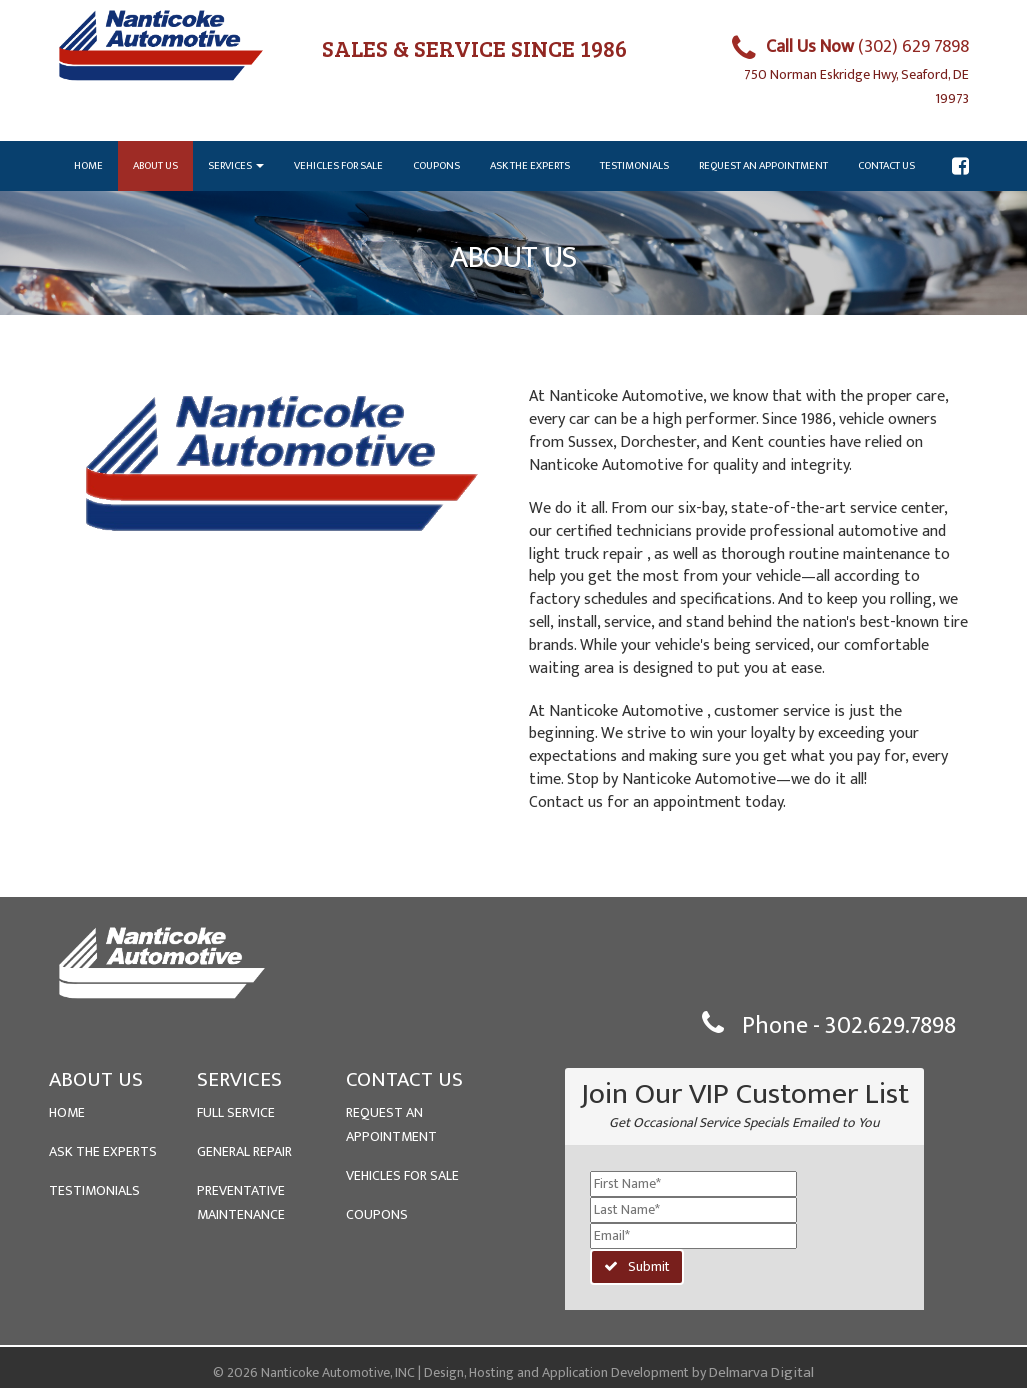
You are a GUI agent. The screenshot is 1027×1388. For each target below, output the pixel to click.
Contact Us (886, 166)
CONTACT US (404, 1079)
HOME (67, 1112)
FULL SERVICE (236, 1112)
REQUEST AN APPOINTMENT (391, 1124)
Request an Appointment (763, 166)
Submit (637, 1266)
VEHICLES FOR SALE (402, 1175)
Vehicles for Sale (338, 166)
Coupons (436, 166)
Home (88, 166)
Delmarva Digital (761, 1372)
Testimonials (634, 166)
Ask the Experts (530, 166)
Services (236, 166)
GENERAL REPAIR (244, 1151)
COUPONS (377, 1214)
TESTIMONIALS (94, 1190)
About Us (155, 166)
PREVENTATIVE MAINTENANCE (241, 1202)
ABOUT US (96, 1079)
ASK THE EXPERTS (103, 1151)
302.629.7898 (890, 1026)
